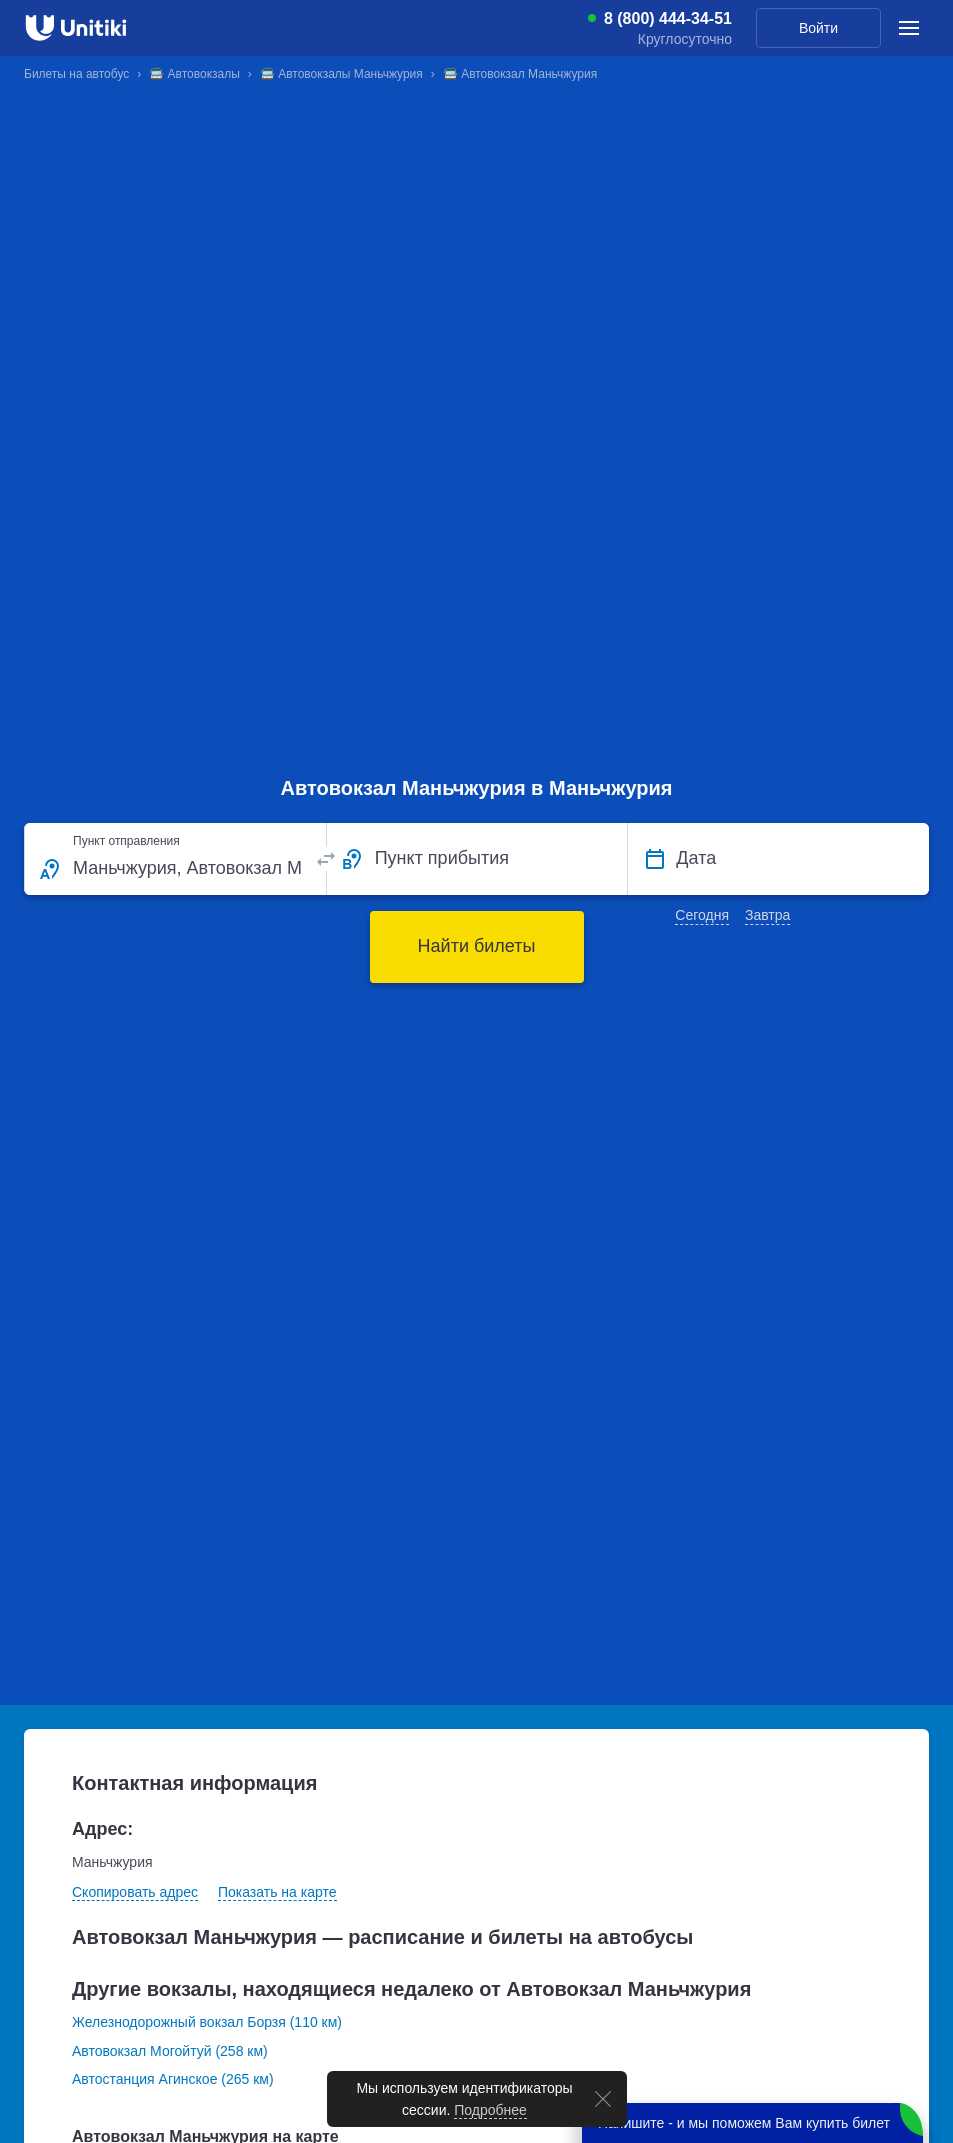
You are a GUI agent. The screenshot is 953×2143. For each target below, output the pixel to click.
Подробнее (490, 2110)
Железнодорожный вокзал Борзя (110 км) (207, 2022)
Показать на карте (277, 1892)
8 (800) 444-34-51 (668, 19)
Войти (818, 28)
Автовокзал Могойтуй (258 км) (170, 2051)
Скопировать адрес (135, 1892)
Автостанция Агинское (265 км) (173, 2079)
